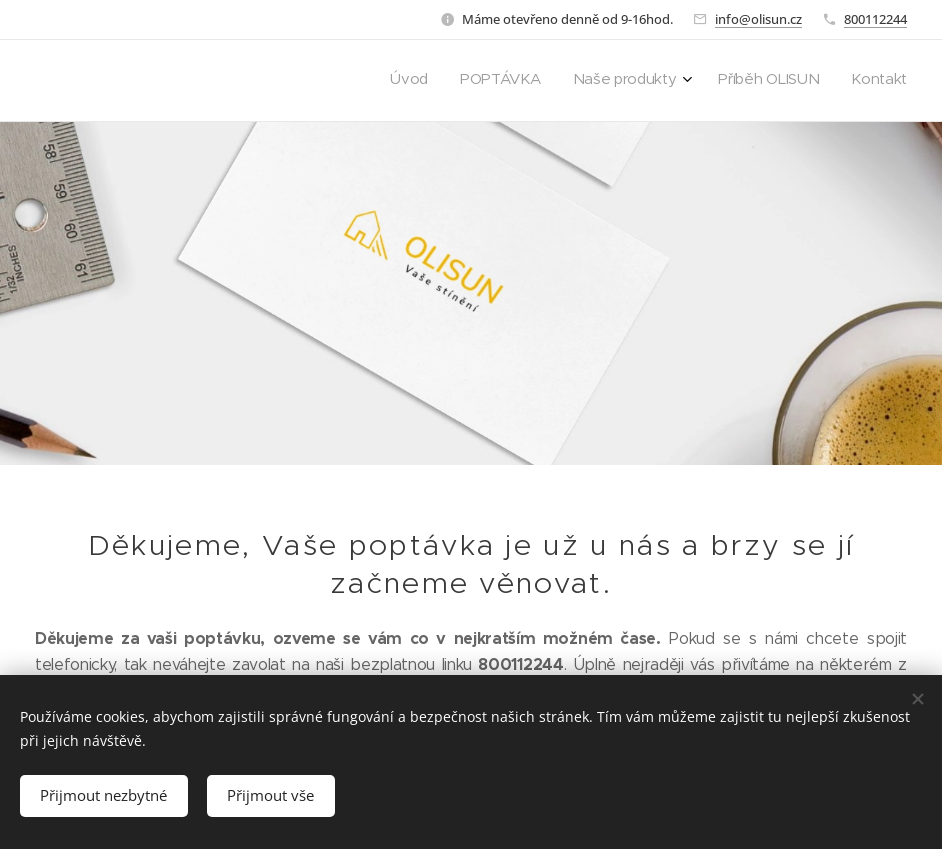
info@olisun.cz (758, 19)
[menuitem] (774, 81)
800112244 (875, 19)
